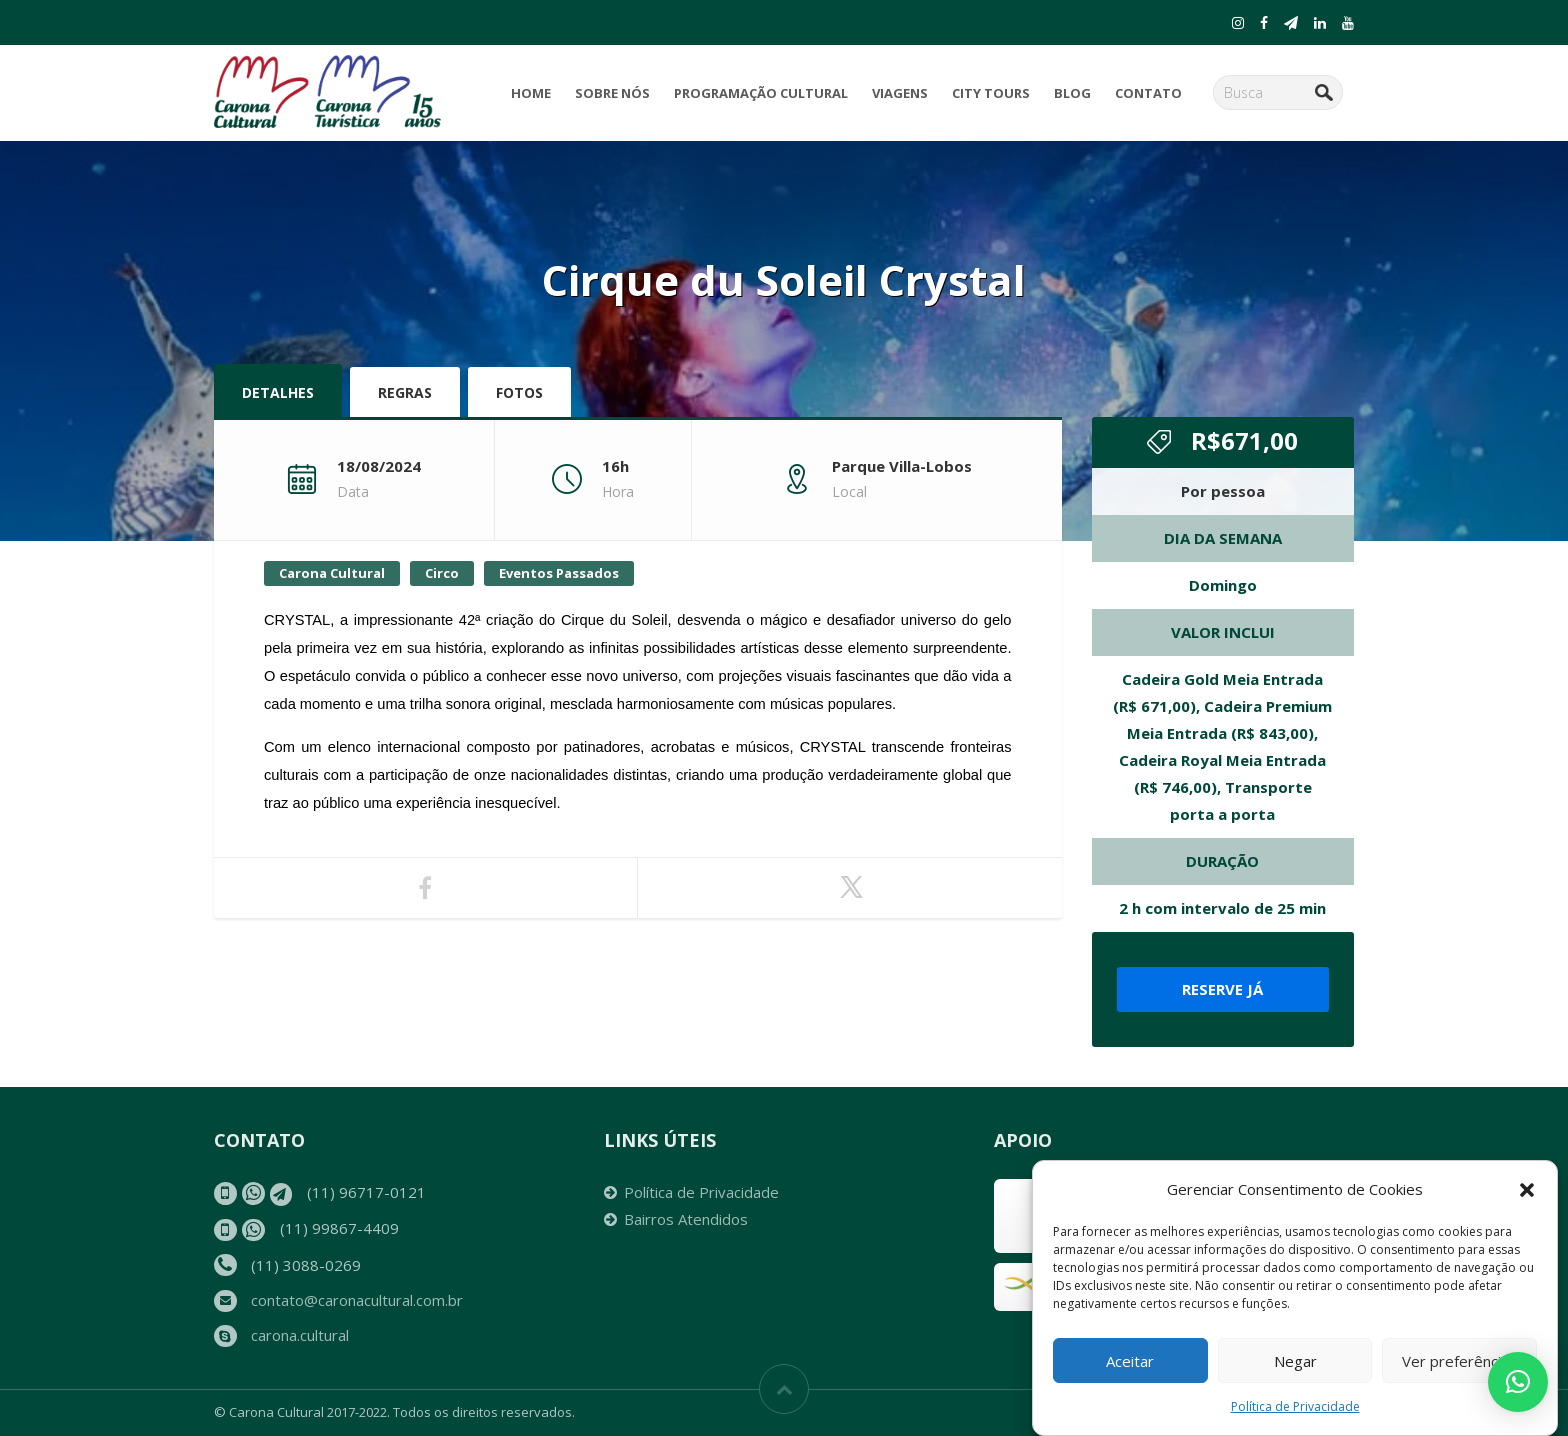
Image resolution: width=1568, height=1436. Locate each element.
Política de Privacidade (1295, 1406)
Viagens (900, 93)
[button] (1527, 1190)
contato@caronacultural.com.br (357, 1300)
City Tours (991, 93)
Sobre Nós (612, 93)
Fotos (519, 392)
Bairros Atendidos (686, 1219)
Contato (1148, 93)
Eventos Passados (559, 573)
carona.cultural (300, 1335)
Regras (405, 392)
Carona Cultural (332, 573)
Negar (1295, 1361)
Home (531, 93)
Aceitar (1130, 1361)
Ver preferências (1459, 1361)
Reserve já (1222, 989)
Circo (442, 573)
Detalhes (278, 392)
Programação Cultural (761, 93)
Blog (1072, 93)
